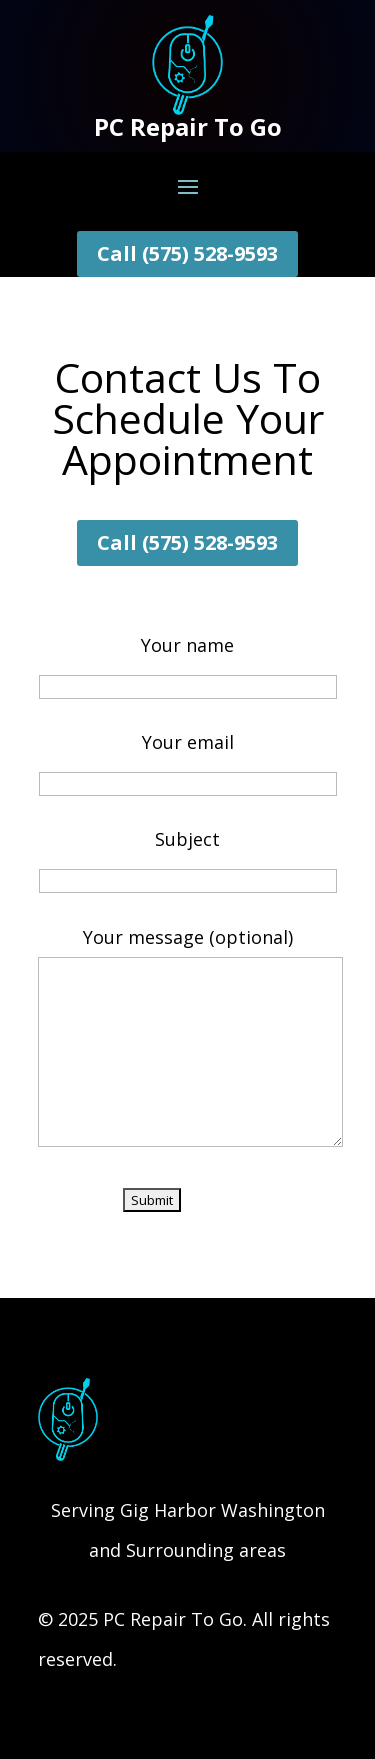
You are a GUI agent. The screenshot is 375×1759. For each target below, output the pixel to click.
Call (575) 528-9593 (187, 253)
